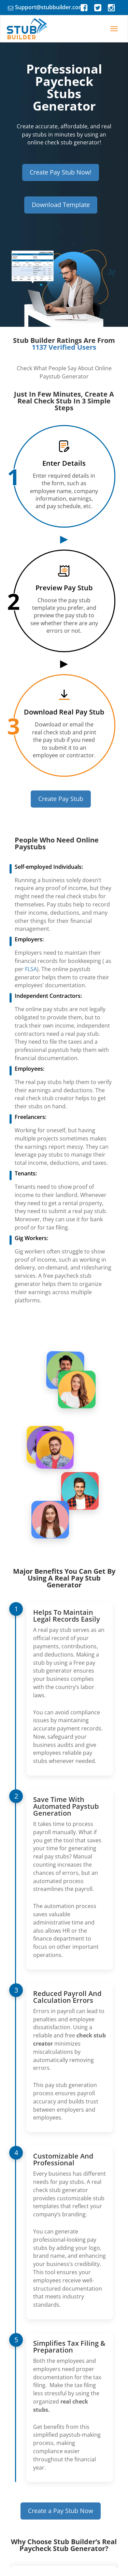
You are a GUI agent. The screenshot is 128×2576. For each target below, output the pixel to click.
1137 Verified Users (64, 347)
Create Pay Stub (60, 799)
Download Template (61, 205)
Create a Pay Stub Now (60, 2511)
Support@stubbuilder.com (49, 7)
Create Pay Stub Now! (60, 172)
